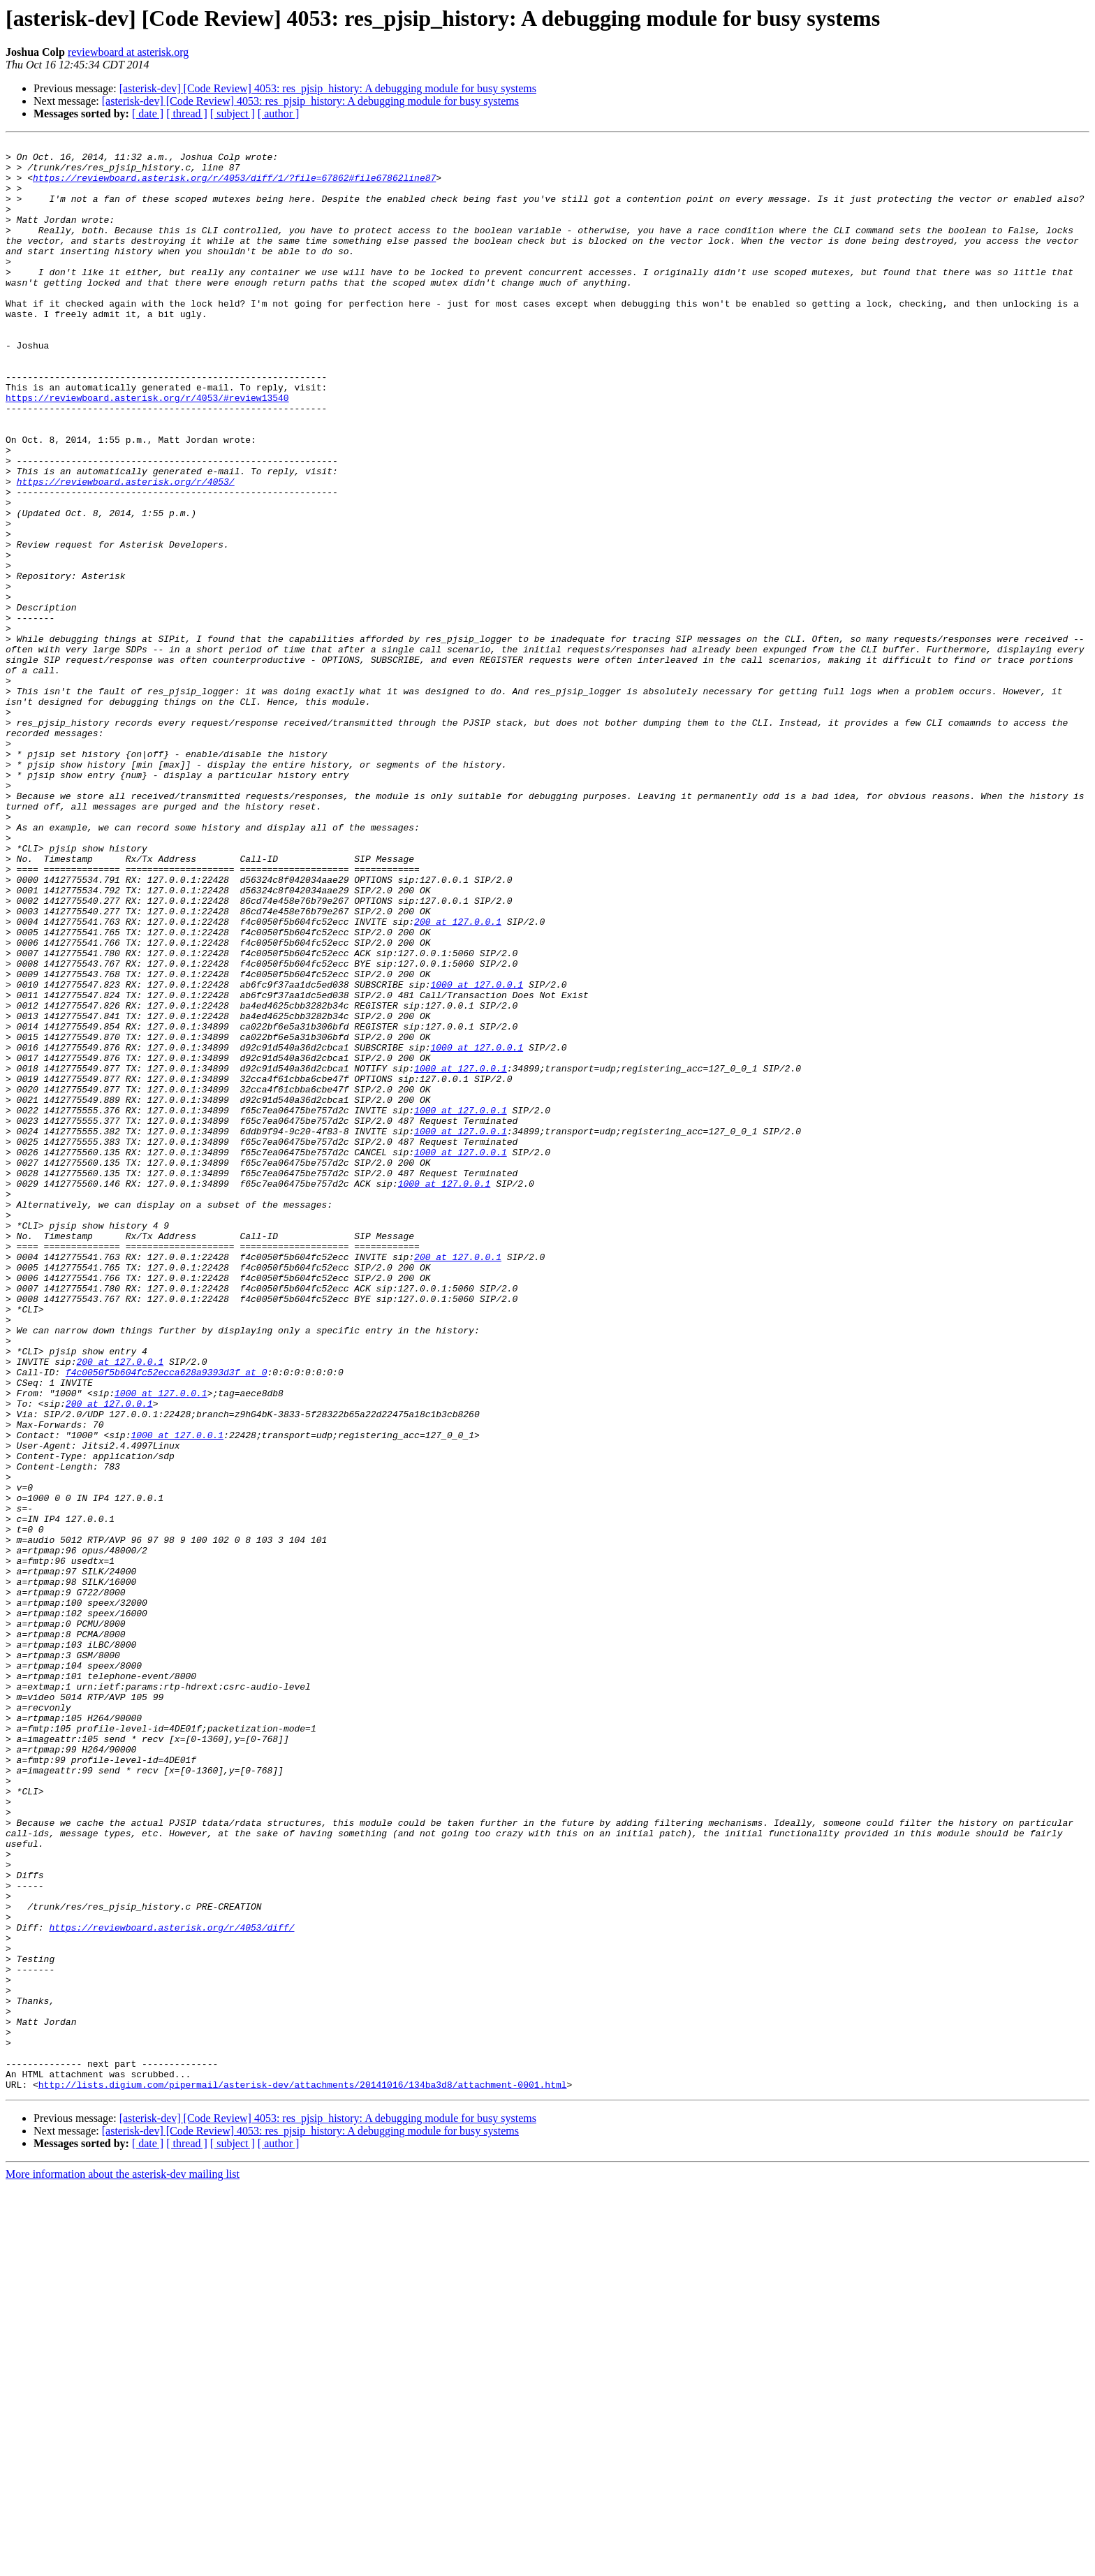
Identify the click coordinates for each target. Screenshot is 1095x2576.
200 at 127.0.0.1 (457, 1078)
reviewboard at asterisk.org (128, 52)
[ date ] (147, 113)
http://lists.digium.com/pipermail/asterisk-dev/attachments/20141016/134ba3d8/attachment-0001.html (302, 2474)
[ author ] (279, 113)
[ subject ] (232, 113)
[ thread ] (186, 113)
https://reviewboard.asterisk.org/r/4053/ (126, 550)
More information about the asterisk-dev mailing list (123, 2564)
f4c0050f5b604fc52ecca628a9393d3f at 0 (166, 1619)
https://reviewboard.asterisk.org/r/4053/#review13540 (147, 450)
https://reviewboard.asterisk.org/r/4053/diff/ (171, 2285)
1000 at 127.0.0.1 (476, 1154)
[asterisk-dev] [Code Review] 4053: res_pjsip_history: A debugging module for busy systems (327, 88)
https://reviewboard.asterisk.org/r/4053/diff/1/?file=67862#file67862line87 (234, 186)
